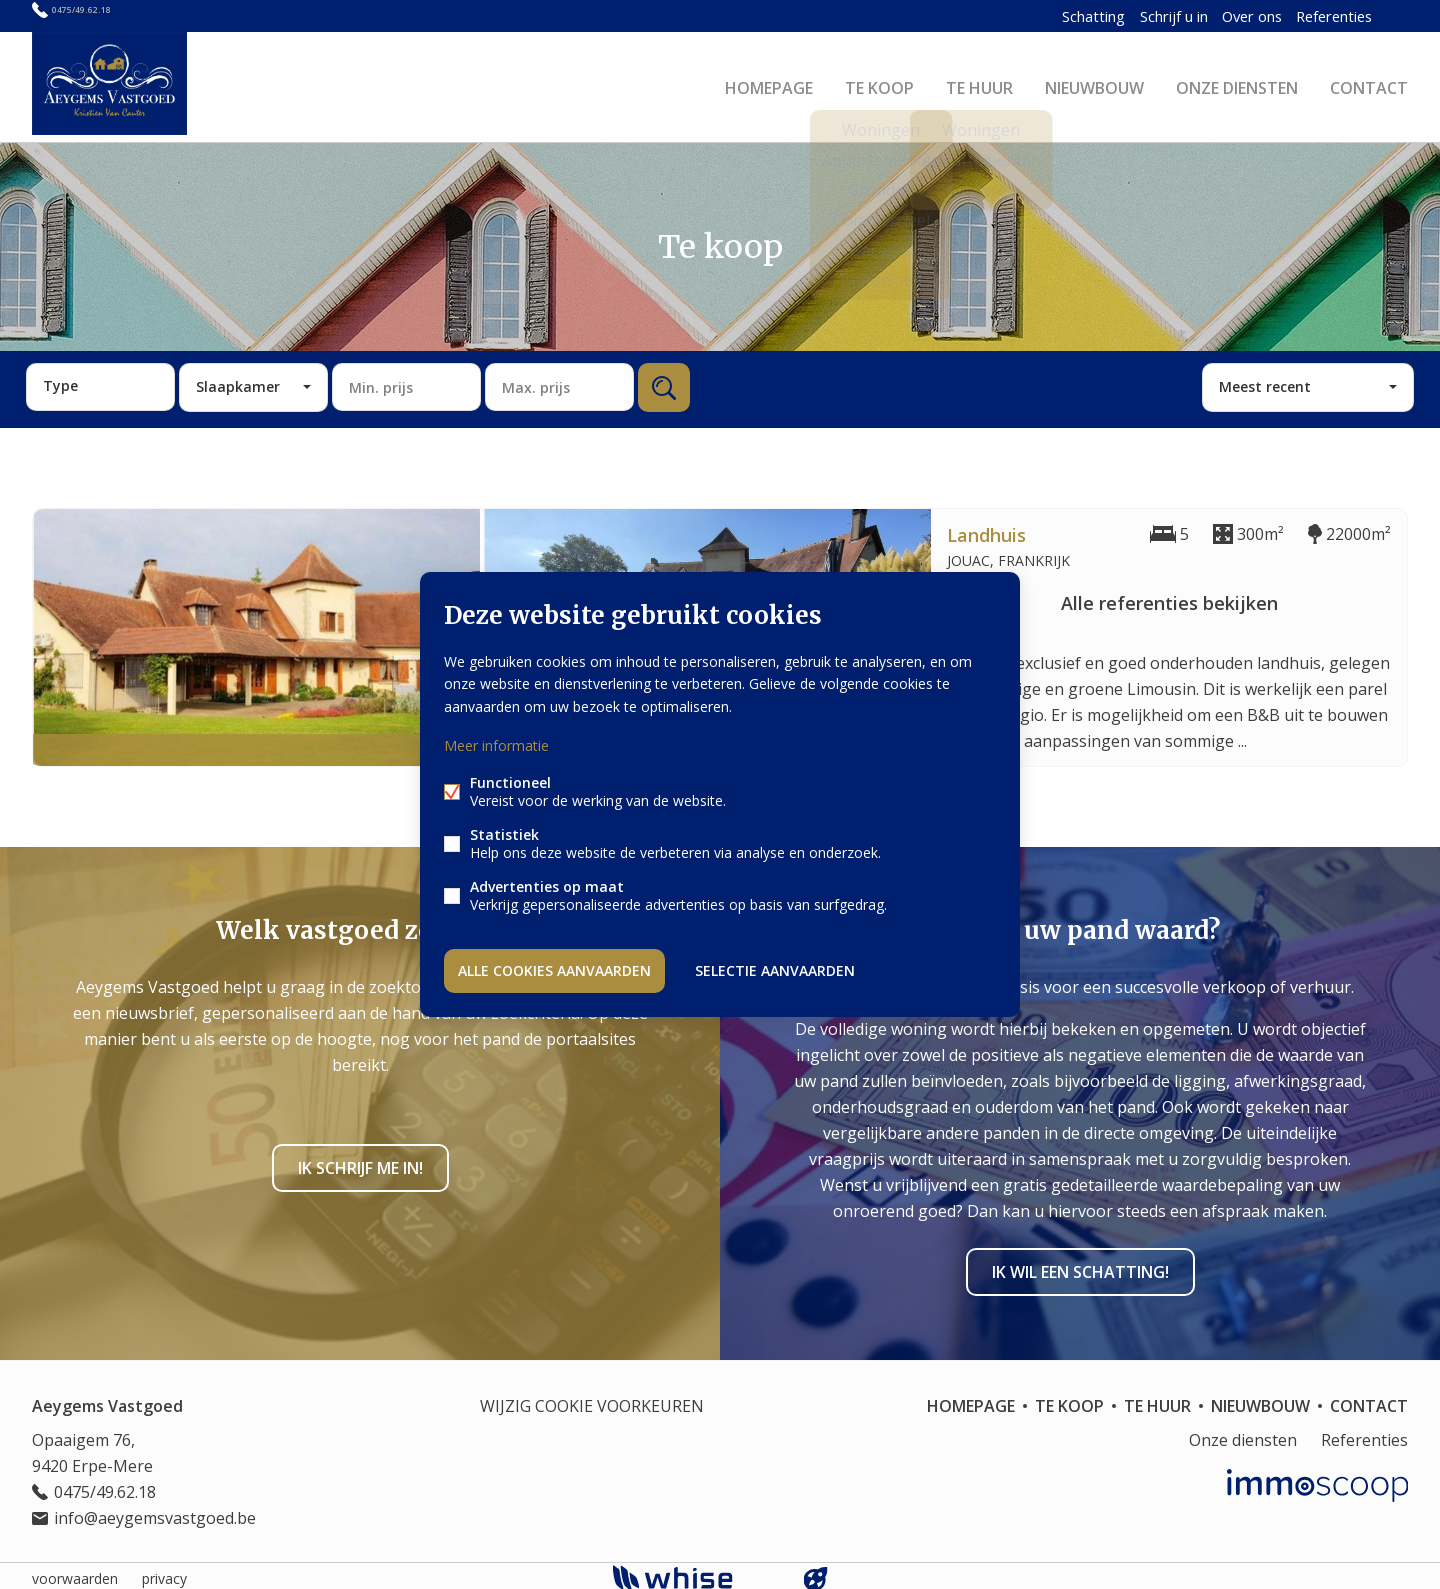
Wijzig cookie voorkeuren (592, 1400)
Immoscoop (1317, 1479)
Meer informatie (496, 746)
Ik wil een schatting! (1080, 1266)
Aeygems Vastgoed (107, 1400)
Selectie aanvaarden (775, 968)
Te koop (879, 84)
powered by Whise (696, 1571)
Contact (1369, 84)
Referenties (1311, 15)
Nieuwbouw (1094, 84)
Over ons (1220, 15)
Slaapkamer (238, 380)
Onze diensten (1237, 84)
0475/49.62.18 (101, 15)
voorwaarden (75, 1572)
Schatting (1046, 15)
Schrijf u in (1133, 15)
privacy (164, 1572)
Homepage (769, 84)
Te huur (979, 84)
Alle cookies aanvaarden (554, 968)
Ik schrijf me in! (360, 1162)
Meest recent (1265, 380)
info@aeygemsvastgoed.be (155, 1512)
